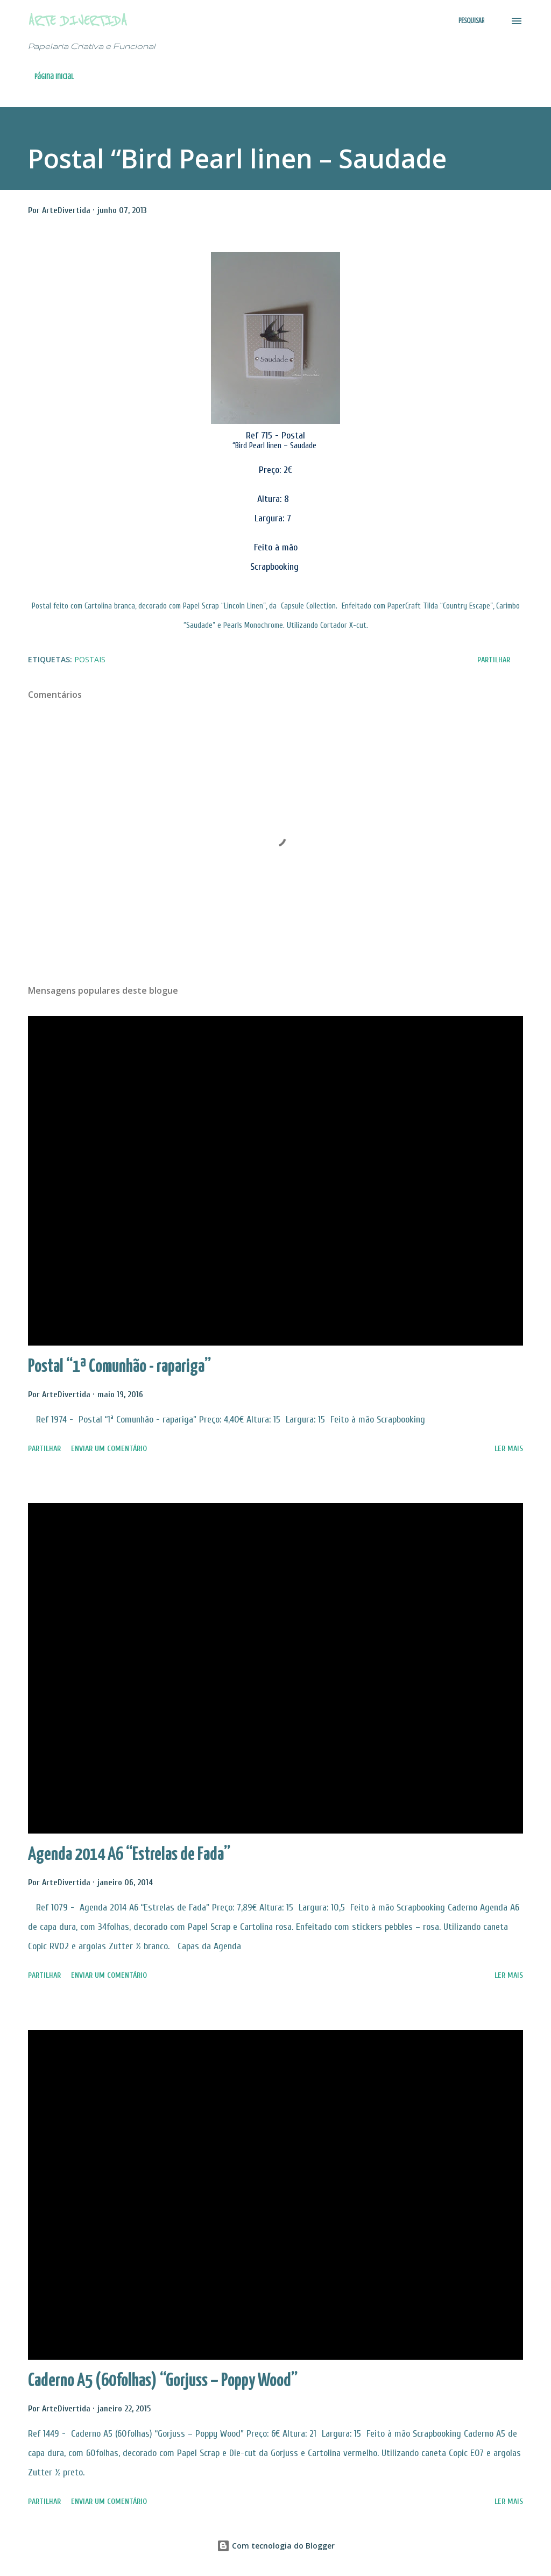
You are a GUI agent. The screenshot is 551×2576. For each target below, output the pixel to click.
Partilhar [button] (493, 659)
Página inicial (54, 77)
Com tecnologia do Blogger (276, 2545)
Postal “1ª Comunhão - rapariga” (119, 1367)
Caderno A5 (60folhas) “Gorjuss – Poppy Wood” (163, 2381)
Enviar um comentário (109, 1448)
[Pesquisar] (471, 21)
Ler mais (509, 1448)
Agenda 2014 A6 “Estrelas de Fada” (129, 1855)
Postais (89, 659)
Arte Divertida (77, 20)
